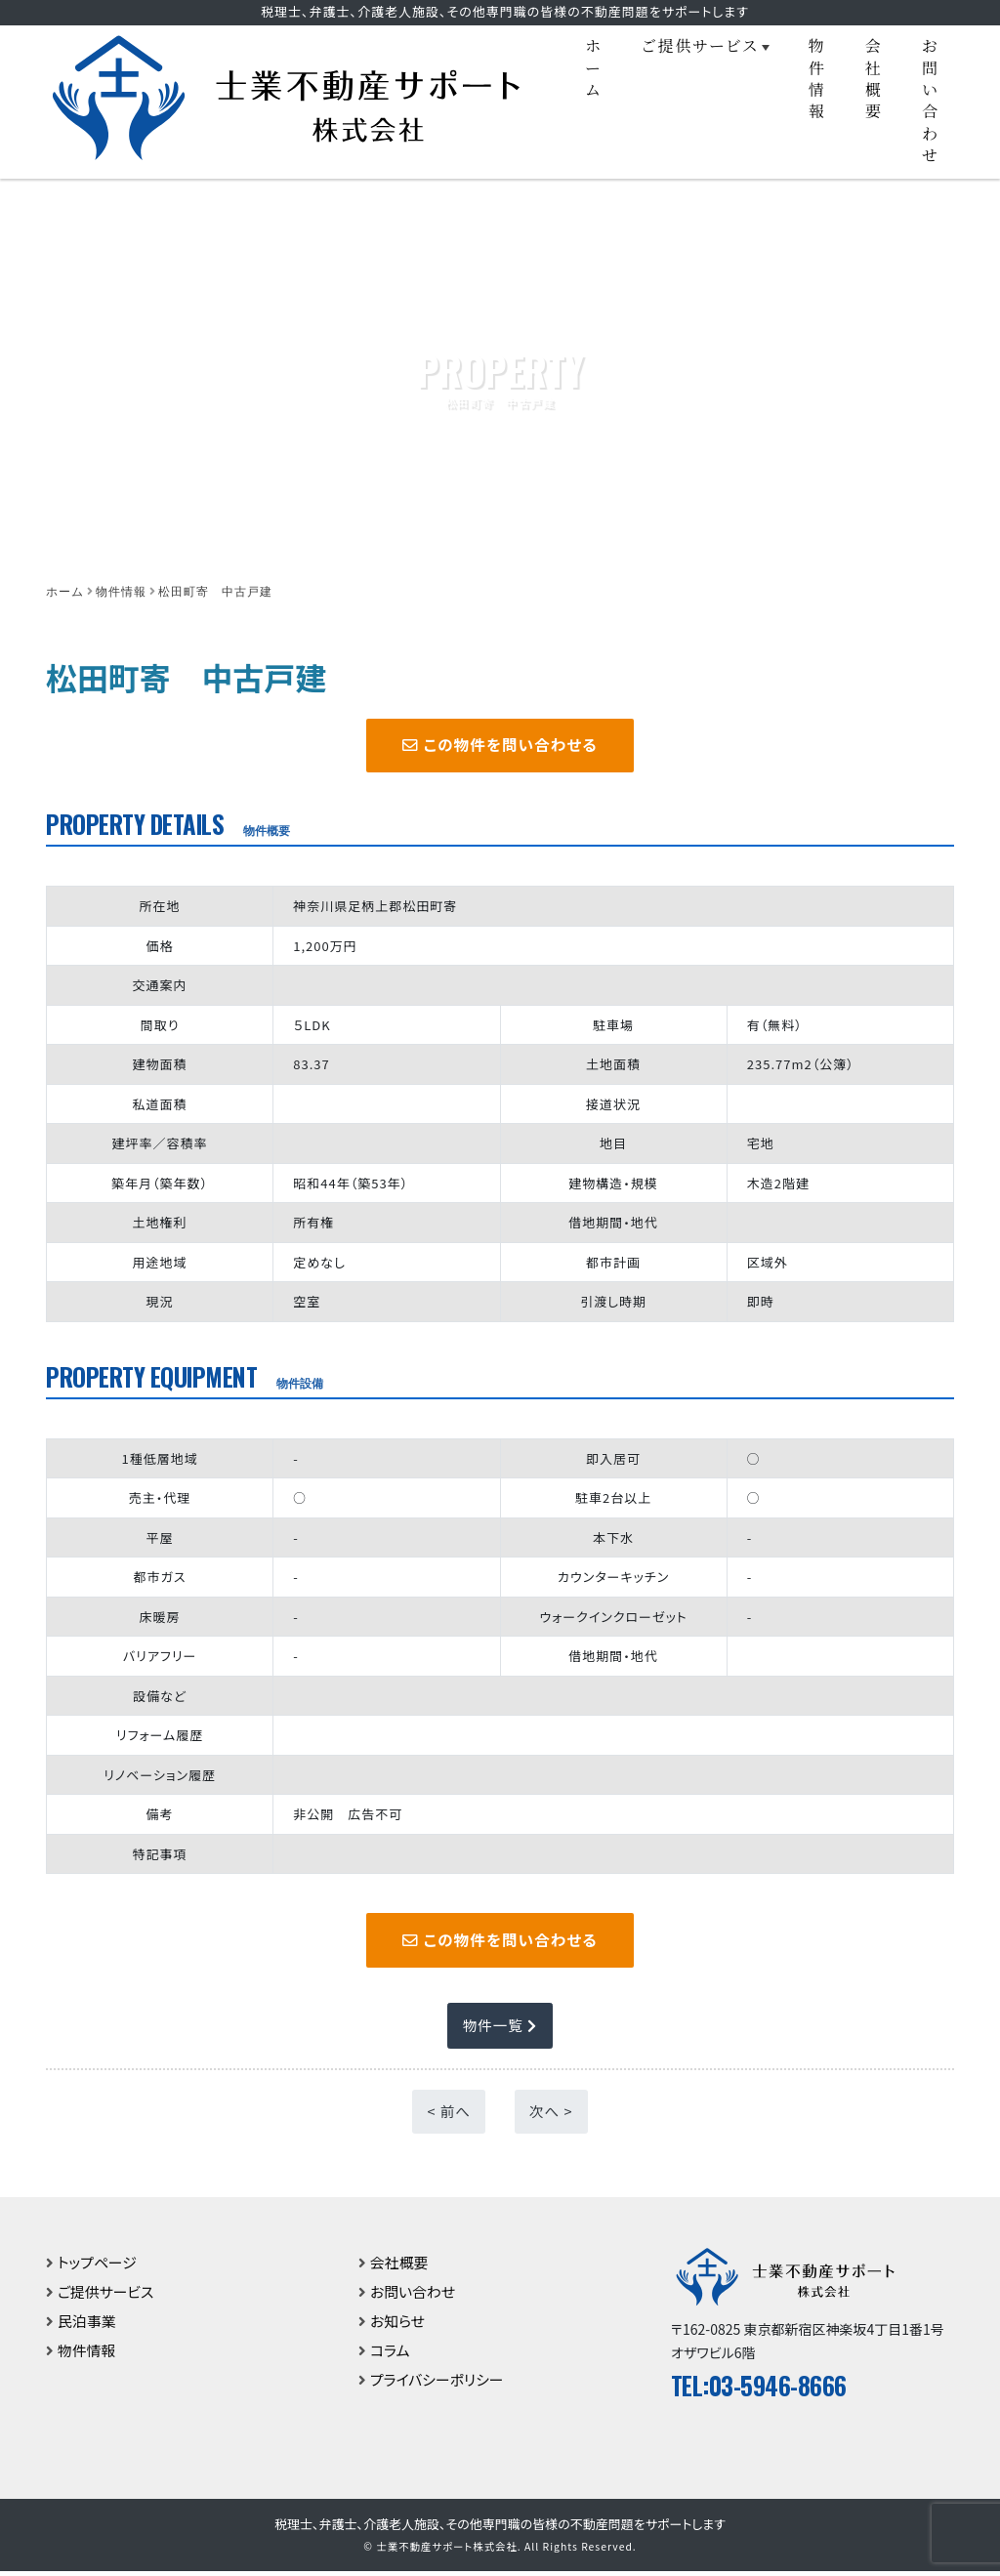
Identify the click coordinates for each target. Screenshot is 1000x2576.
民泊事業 (87, 2324)
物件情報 (817, 78)
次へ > (551, 2115)
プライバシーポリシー (437, 2383)
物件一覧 (500, 2029)
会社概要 (874, 78)
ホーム (594, 67)
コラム (390, 2354)
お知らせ (398, 2324)
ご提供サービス (700, 45)
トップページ (98, 2266)
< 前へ (449, 2115)
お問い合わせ (930, 100)
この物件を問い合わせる (500, 746)
